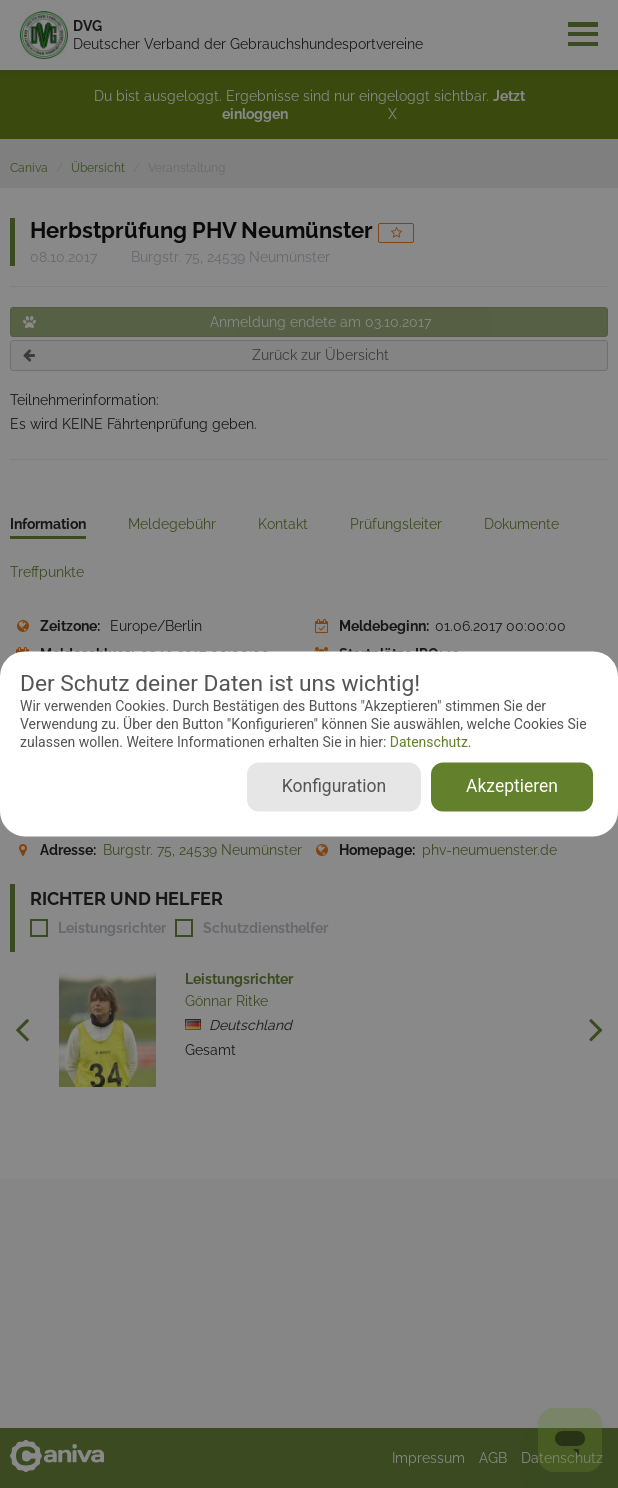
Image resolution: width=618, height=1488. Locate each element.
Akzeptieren (512, 787)
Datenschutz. (428, 742)
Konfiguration (334, 787)
